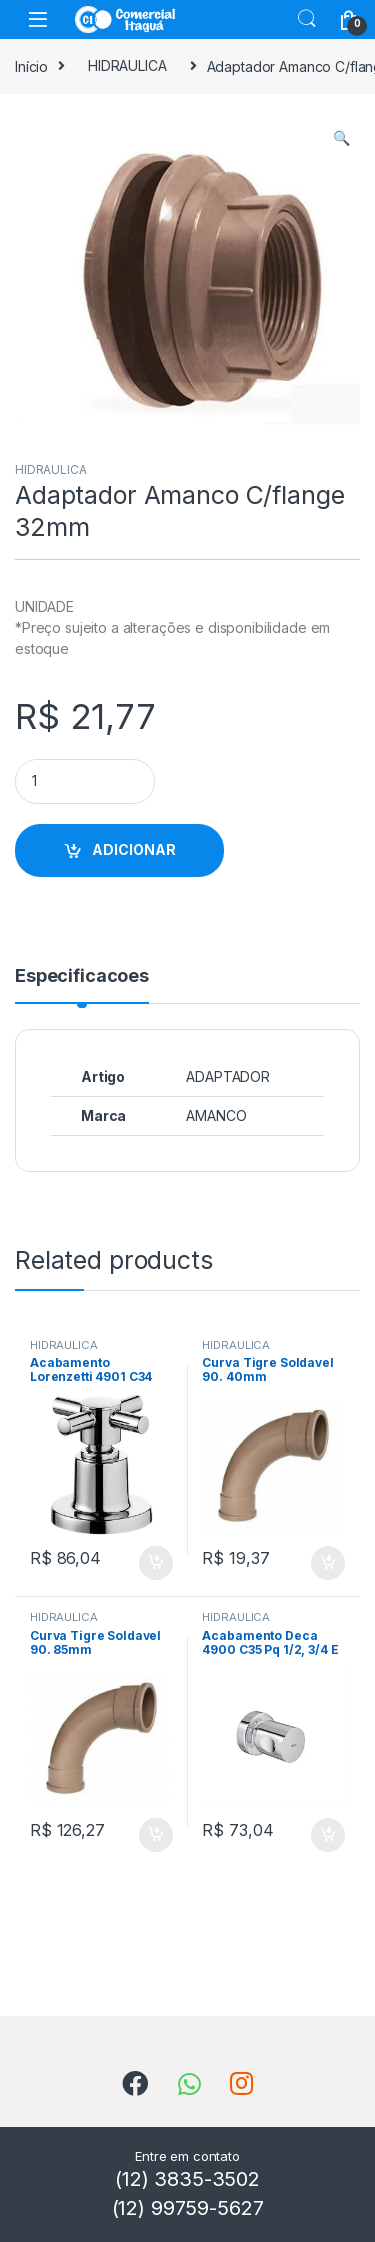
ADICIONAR (134, 849)
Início (31, 65)
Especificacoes (82, 976)
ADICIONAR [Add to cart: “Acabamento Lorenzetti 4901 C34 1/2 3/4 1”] (156, 1563)
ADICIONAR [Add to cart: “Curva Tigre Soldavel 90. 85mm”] (156, 1835)
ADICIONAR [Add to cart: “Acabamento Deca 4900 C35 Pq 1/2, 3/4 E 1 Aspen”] (328, 1835)
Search (307, 19)
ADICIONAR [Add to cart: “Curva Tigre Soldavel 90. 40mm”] (328, 1563)
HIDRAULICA (127, 65)
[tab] (82, 985)
